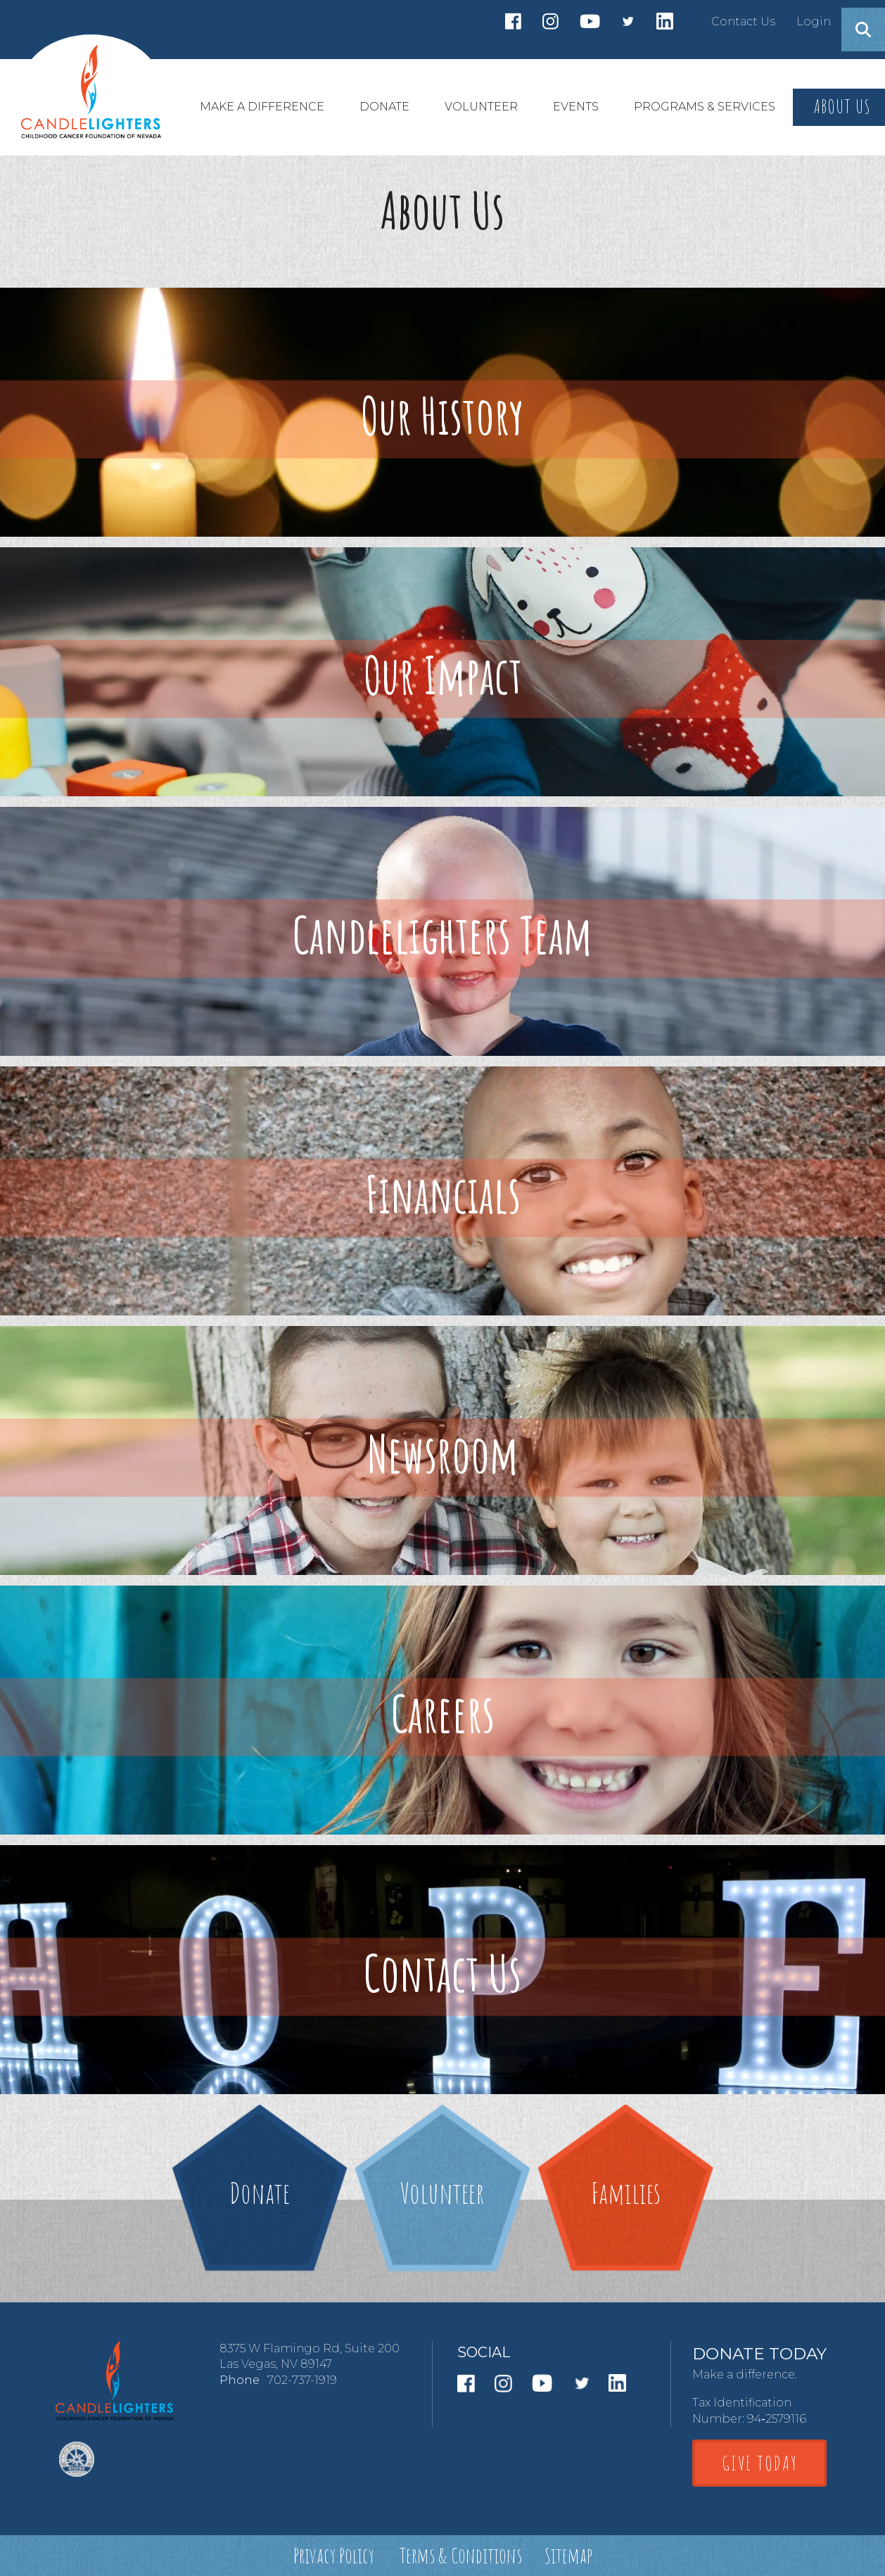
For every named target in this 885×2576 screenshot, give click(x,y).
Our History (442, 415)
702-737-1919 (302, 2380)
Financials (443, 1194)
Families (626, 2192)
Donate (259, 2192)
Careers (443, 1713)
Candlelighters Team (442, 935)
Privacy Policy (333, 2555)
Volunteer (442, 2192)
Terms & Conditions (461, 2555)
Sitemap (568, 2555)
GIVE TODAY (760, 2463)
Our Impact (443, 675)
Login (813, 21)
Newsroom (442, 1454)
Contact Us (743, 21)
